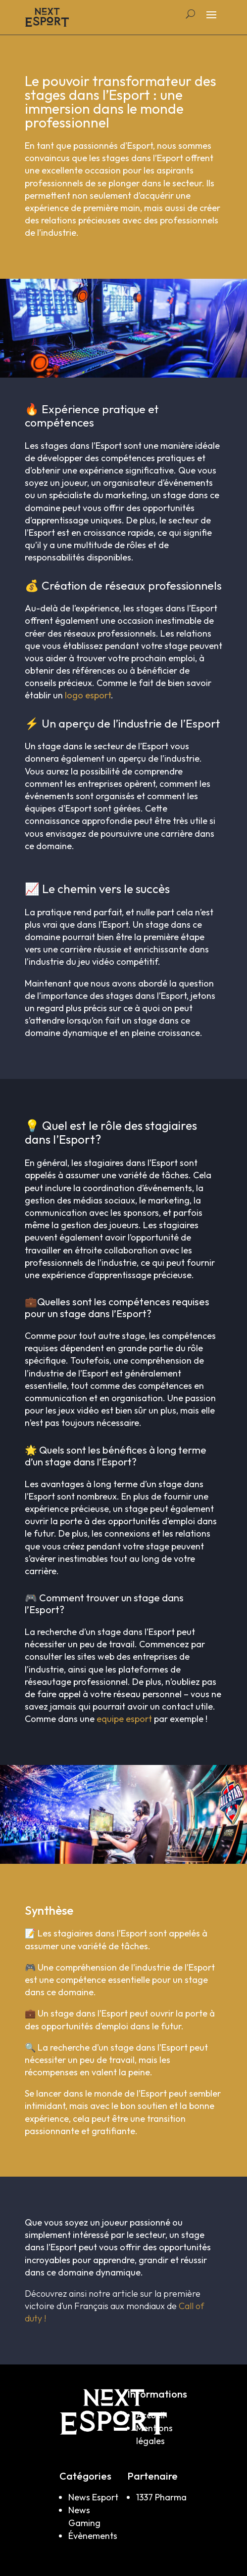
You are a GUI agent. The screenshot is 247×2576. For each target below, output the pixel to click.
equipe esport (124, 1718)
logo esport (88, 695)
